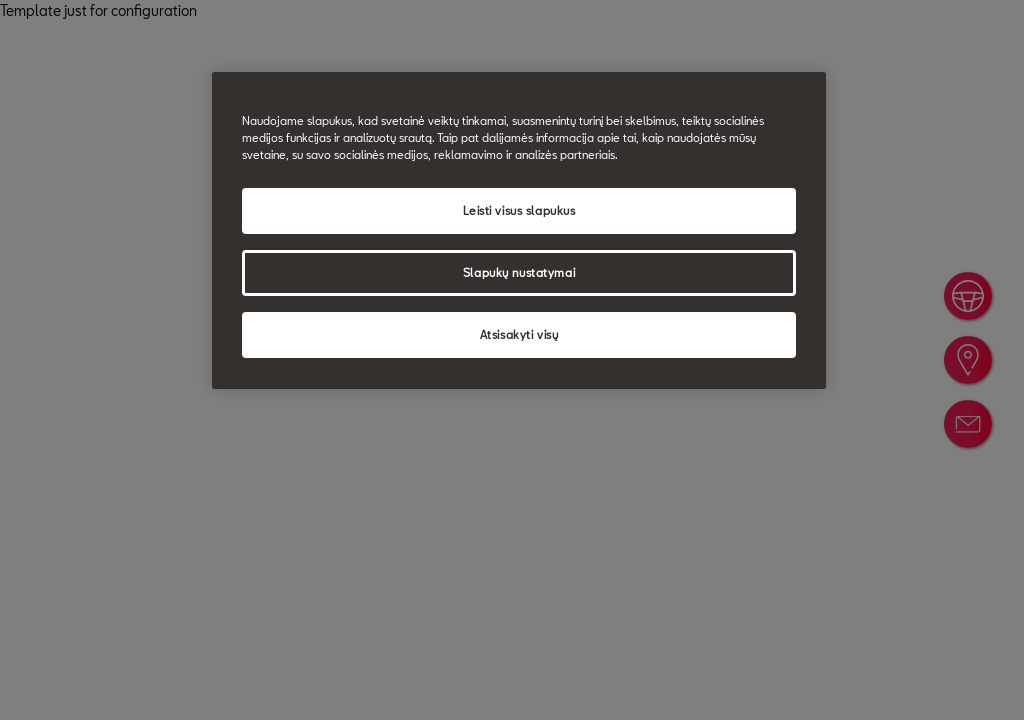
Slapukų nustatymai (519, 272)
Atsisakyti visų (519, 334)
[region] (519, 230)
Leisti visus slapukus (519, 210)
